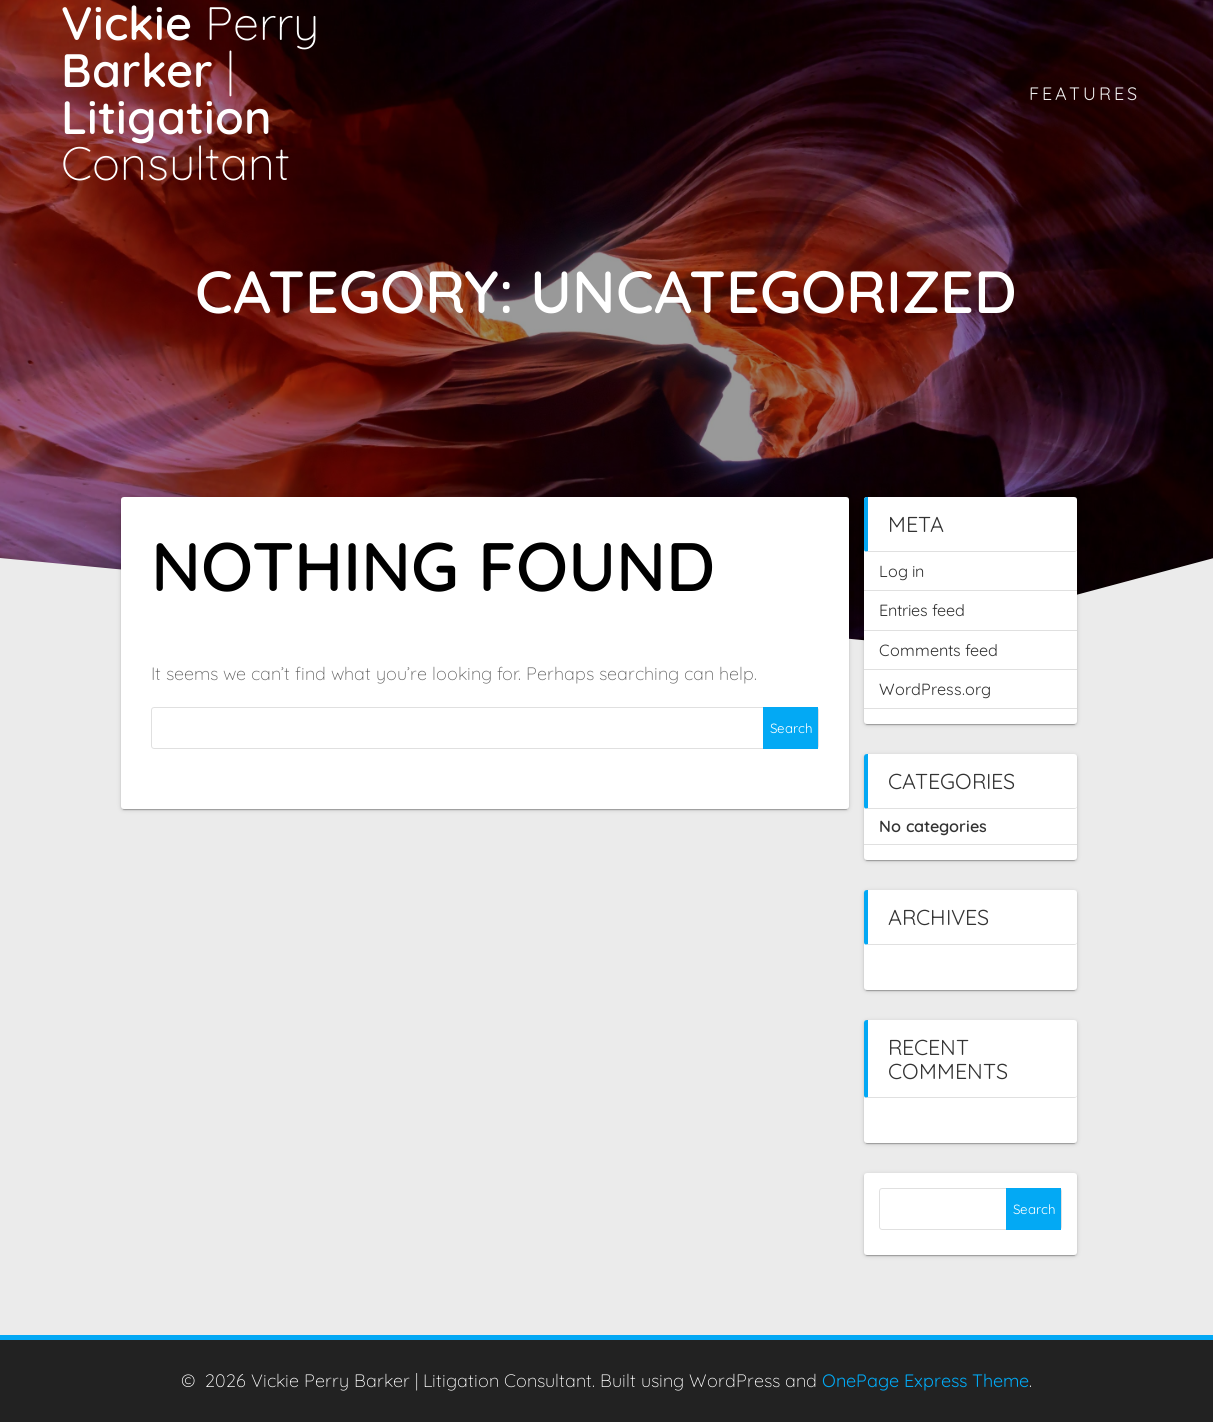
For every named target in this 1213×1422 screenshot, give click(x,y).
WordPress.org (935, 689)
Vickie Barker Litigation (190, 93)
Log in (901, 571)
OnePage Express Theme (925, 1380)
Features (1084, 93)
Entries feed (922, 610)
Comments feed (938, 650)
